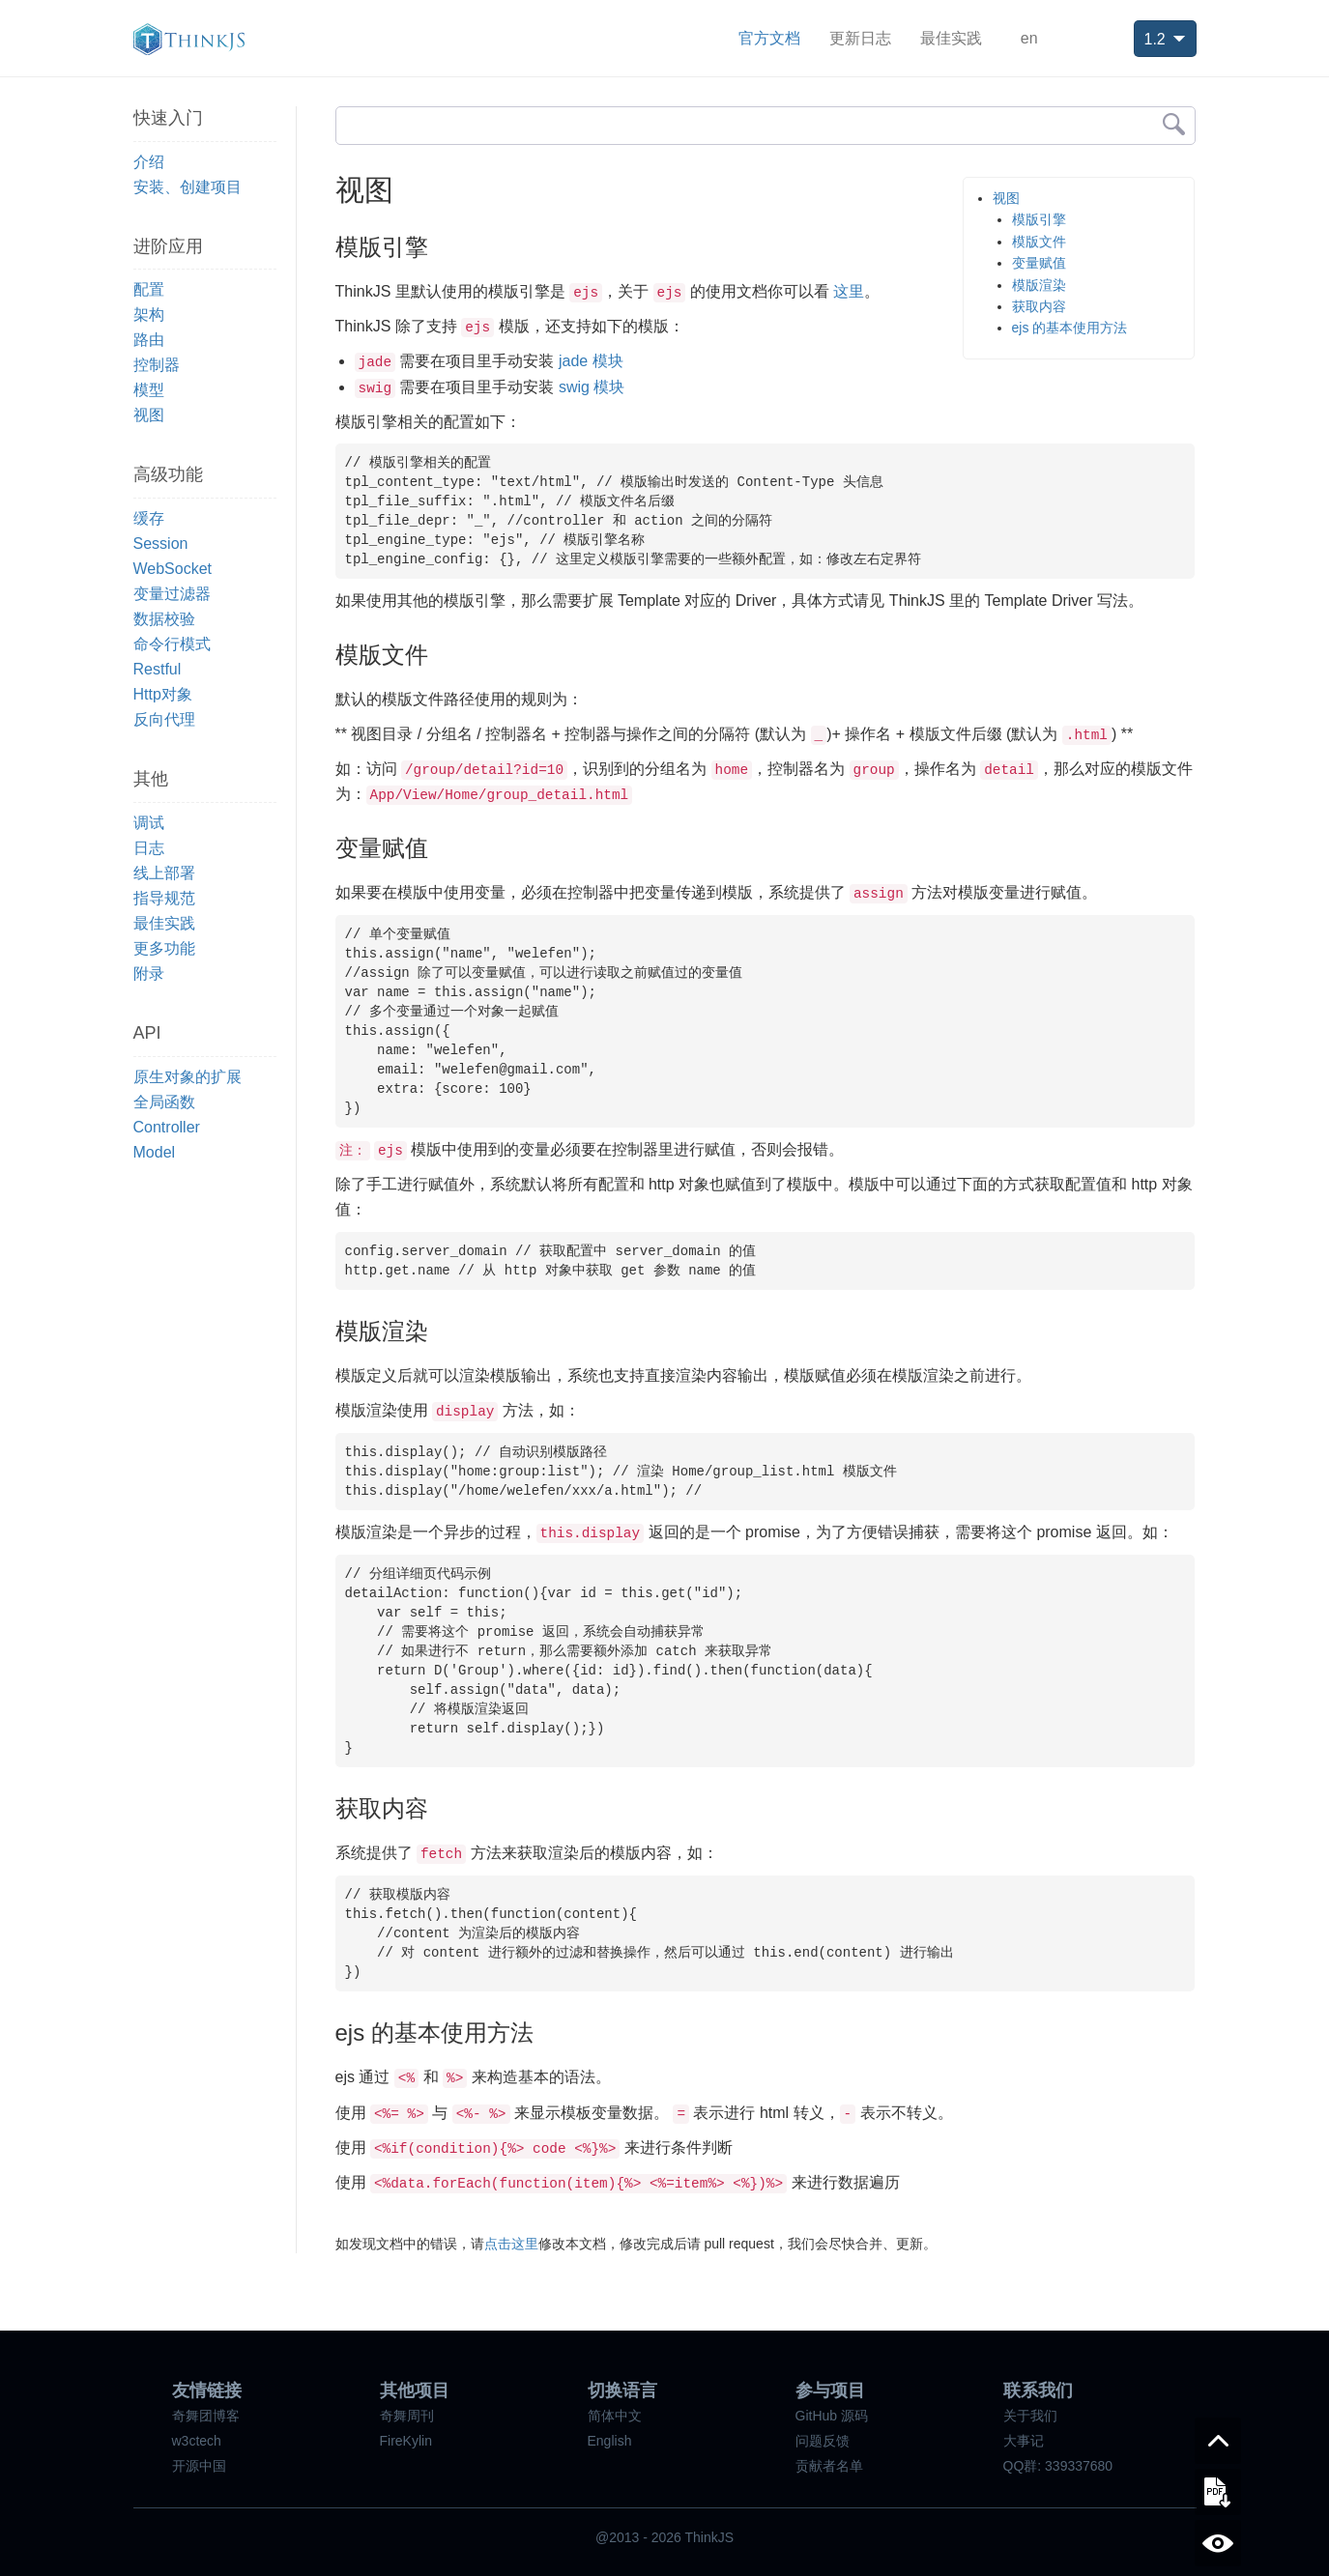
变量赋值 (1039, 263)
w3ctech (196, 2440)
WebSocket (173, 568)
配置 (148, 289)
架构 (148, 314)
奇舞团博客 (206, 2415)
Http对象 (162, 694)
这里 (848, 291)
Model (154, 1152)
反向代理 (164, 719)
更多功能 (164, 948)
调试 (148, 823)
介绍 (148, 162)
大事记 (1023, 2440)
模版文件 (1039, 241)
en (1029, 38)
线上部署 (164, 873)
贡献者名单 (829, 2466)
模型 (148, 390)
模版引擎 (1039, 219)
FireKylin (406, 2440)
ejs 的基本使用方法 (1070, 327)
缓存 (148, 518)
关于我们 (1030, 2415)
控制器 (156, 365)
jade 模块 (591, 361)
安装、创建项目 (187, 187)
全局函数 (164, 1102)
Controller (166, 1127)
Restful (157, 669)
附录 (148, 973)
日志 (148, 848)
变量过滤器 (172, 594)
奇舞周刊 (407, 2415)
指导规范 (164, 898)
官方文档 (769, 38)
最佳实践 (951, 38)
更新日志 (860, 38)
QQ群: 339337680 (1058, 2466)
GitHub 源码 (831, 2415)
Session (160, 543)
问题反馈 (822, 2440)
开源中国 (199, 2466)
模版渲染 (1039, 285)
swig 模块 (591, 387)
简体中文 (615, 2415)
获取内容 (1039, 306)
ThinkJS (189, 39)
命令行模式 (172, 644)
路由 (148, 339)
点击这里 (511, 2243)
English (610, 2440)
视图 (148, 415)
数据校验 (164, 619)
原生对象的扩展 (187, 1077)
